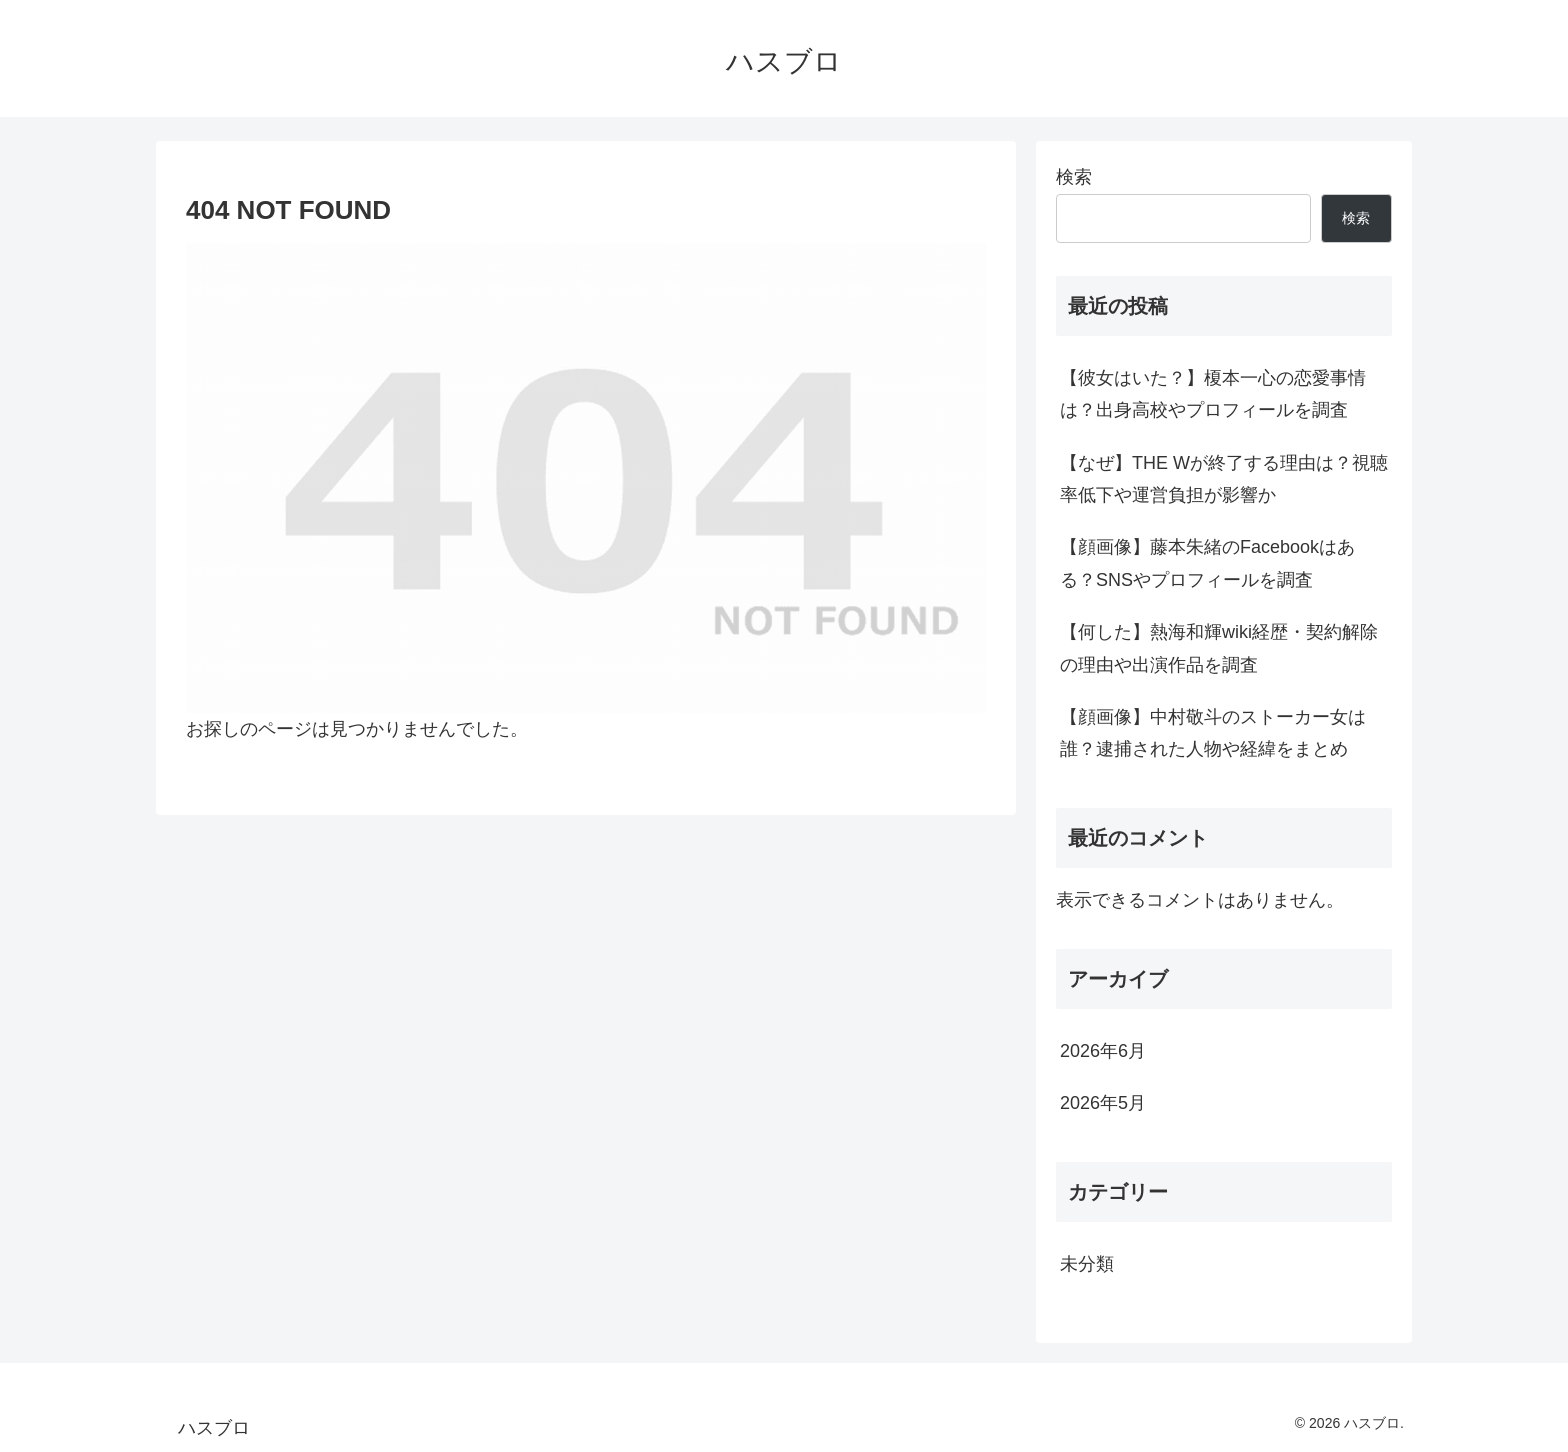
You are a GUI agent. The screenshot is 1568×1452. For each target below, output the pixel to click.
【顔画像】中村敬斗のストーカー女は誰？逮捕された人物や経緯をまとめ (1213, 733)
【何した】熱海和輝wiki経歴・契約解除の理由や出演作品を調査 (1219, 648)
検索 (1074, 177)
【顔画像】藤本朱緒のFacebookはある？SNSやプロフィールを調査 (1207, 563)
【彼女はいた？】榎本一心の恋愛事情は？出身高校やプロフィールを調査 (1213, 394)
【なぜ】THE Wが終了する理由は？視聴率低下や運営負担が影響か (1224, 479)
